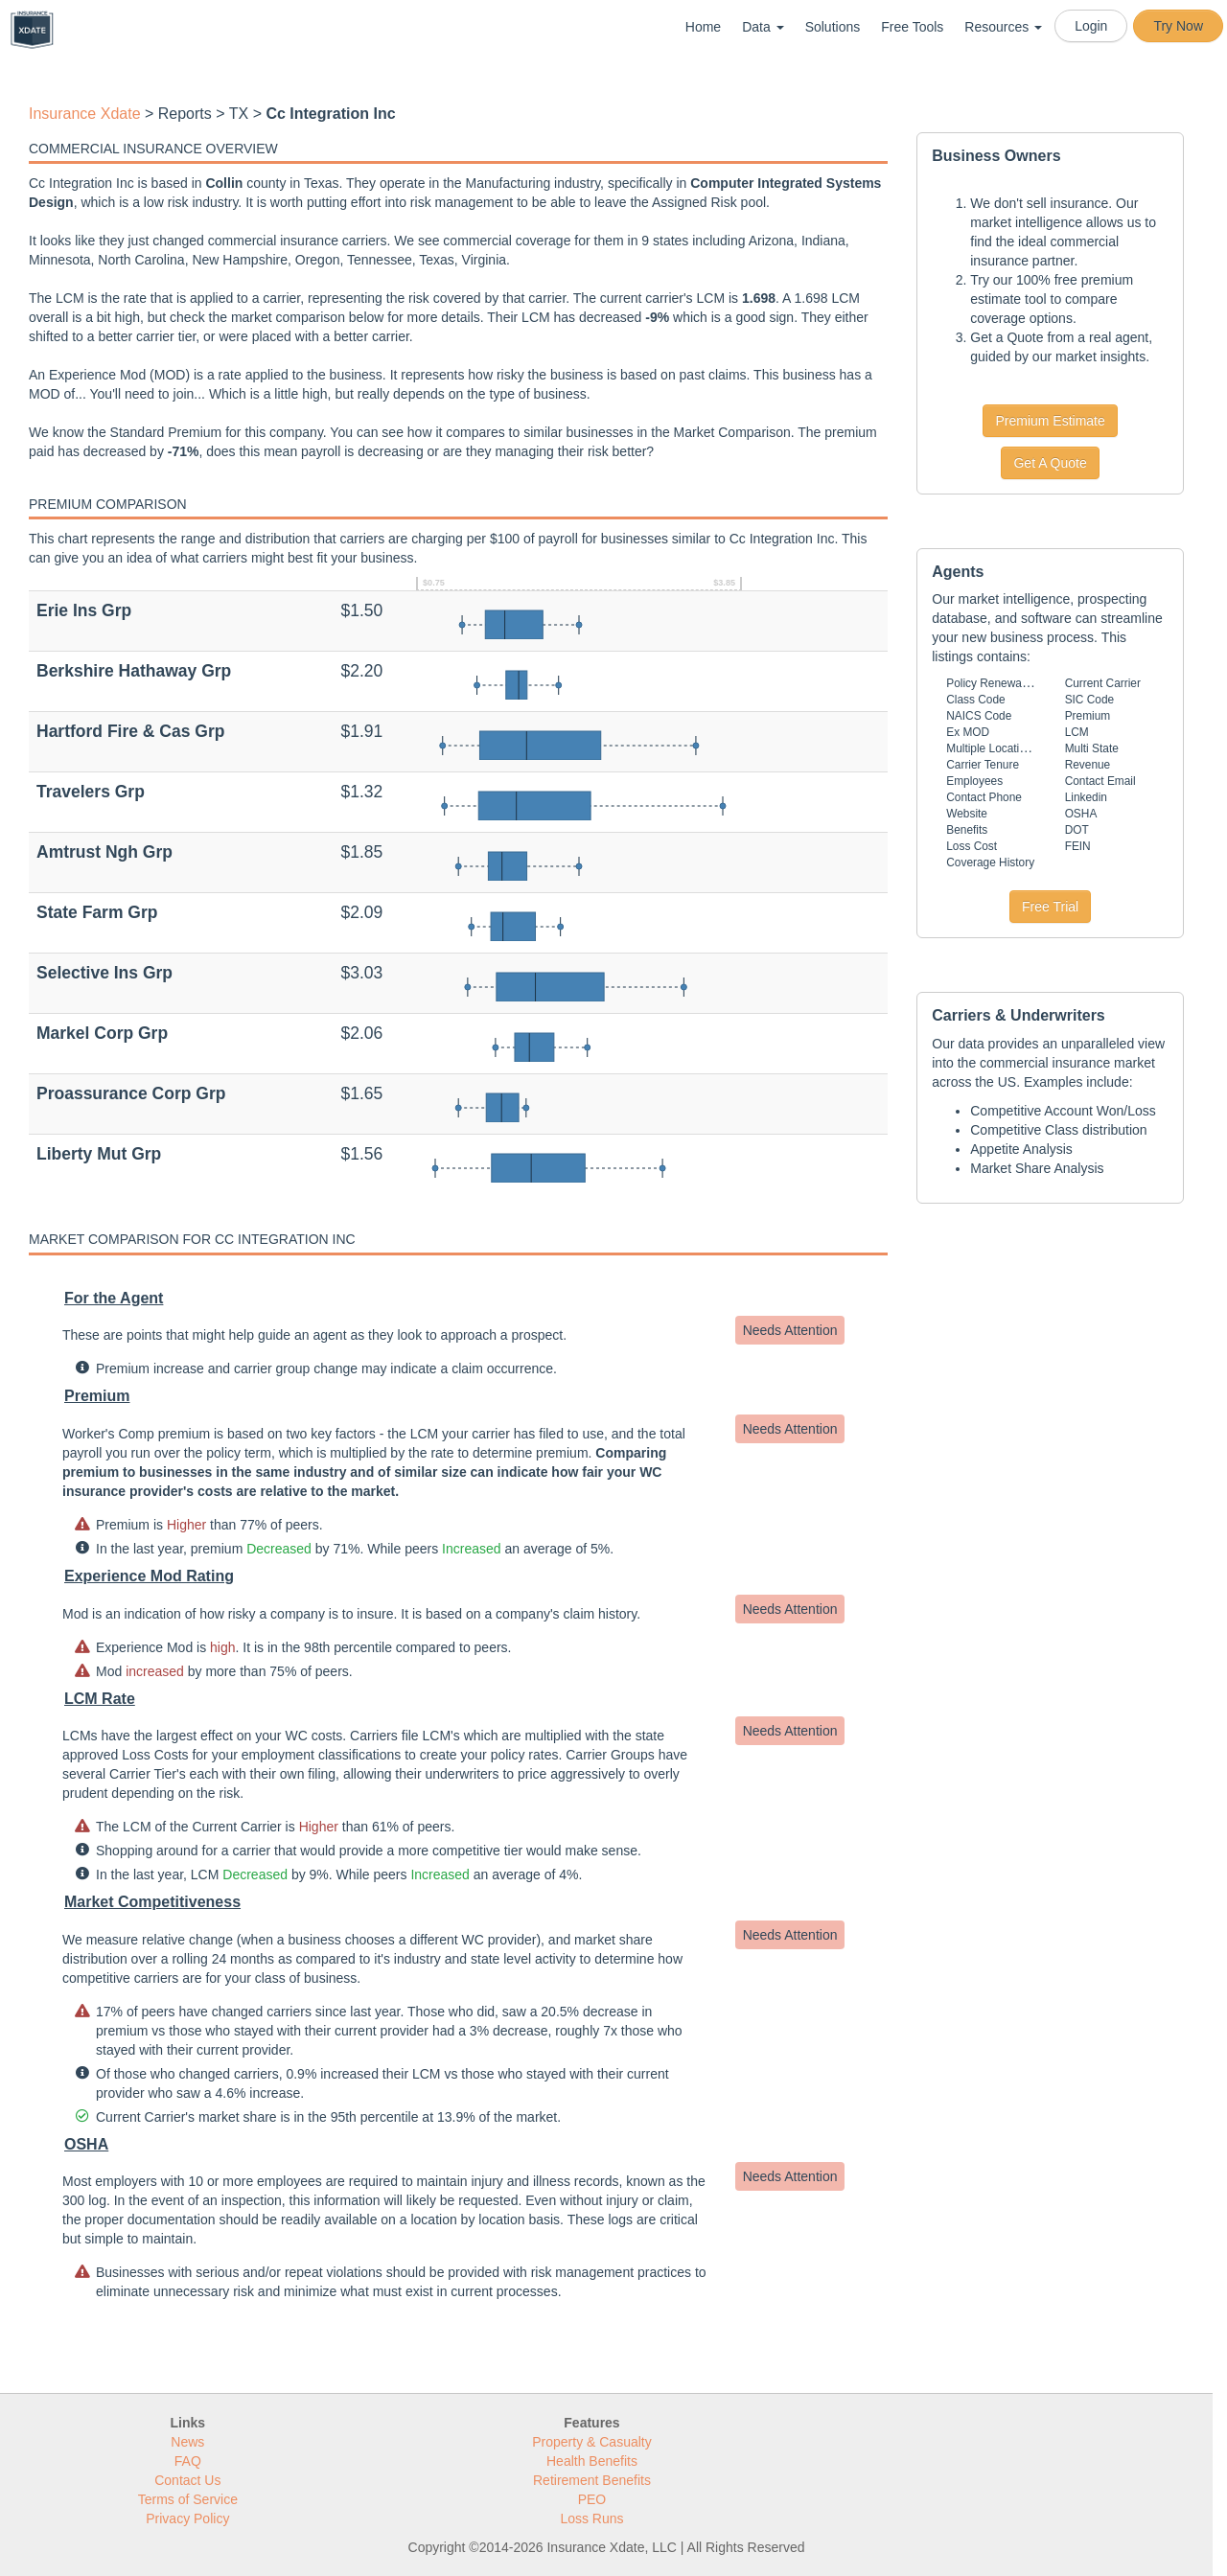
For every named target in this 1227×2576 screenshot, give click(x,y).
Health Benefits (591, 2461)
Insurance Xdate (85, 113)
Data (762, 26)
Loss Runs (591, 2518)
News (187, 2442)
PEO (592, 2499)
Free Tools (912, 26)
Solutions (833, 26)
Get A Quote (1049, 463)
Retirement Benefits (592, 2480)
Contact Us (187, 2480)
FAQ (187, 2461)
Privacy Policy (187, 2518)
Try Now (1178, 26)
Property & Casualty (592, 2442)
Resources (1003, 26)
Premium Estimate (1049, 420)
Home (703, 26)
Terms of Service (188, 2499)
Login (1091, 26)
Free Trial (1050, 906)
